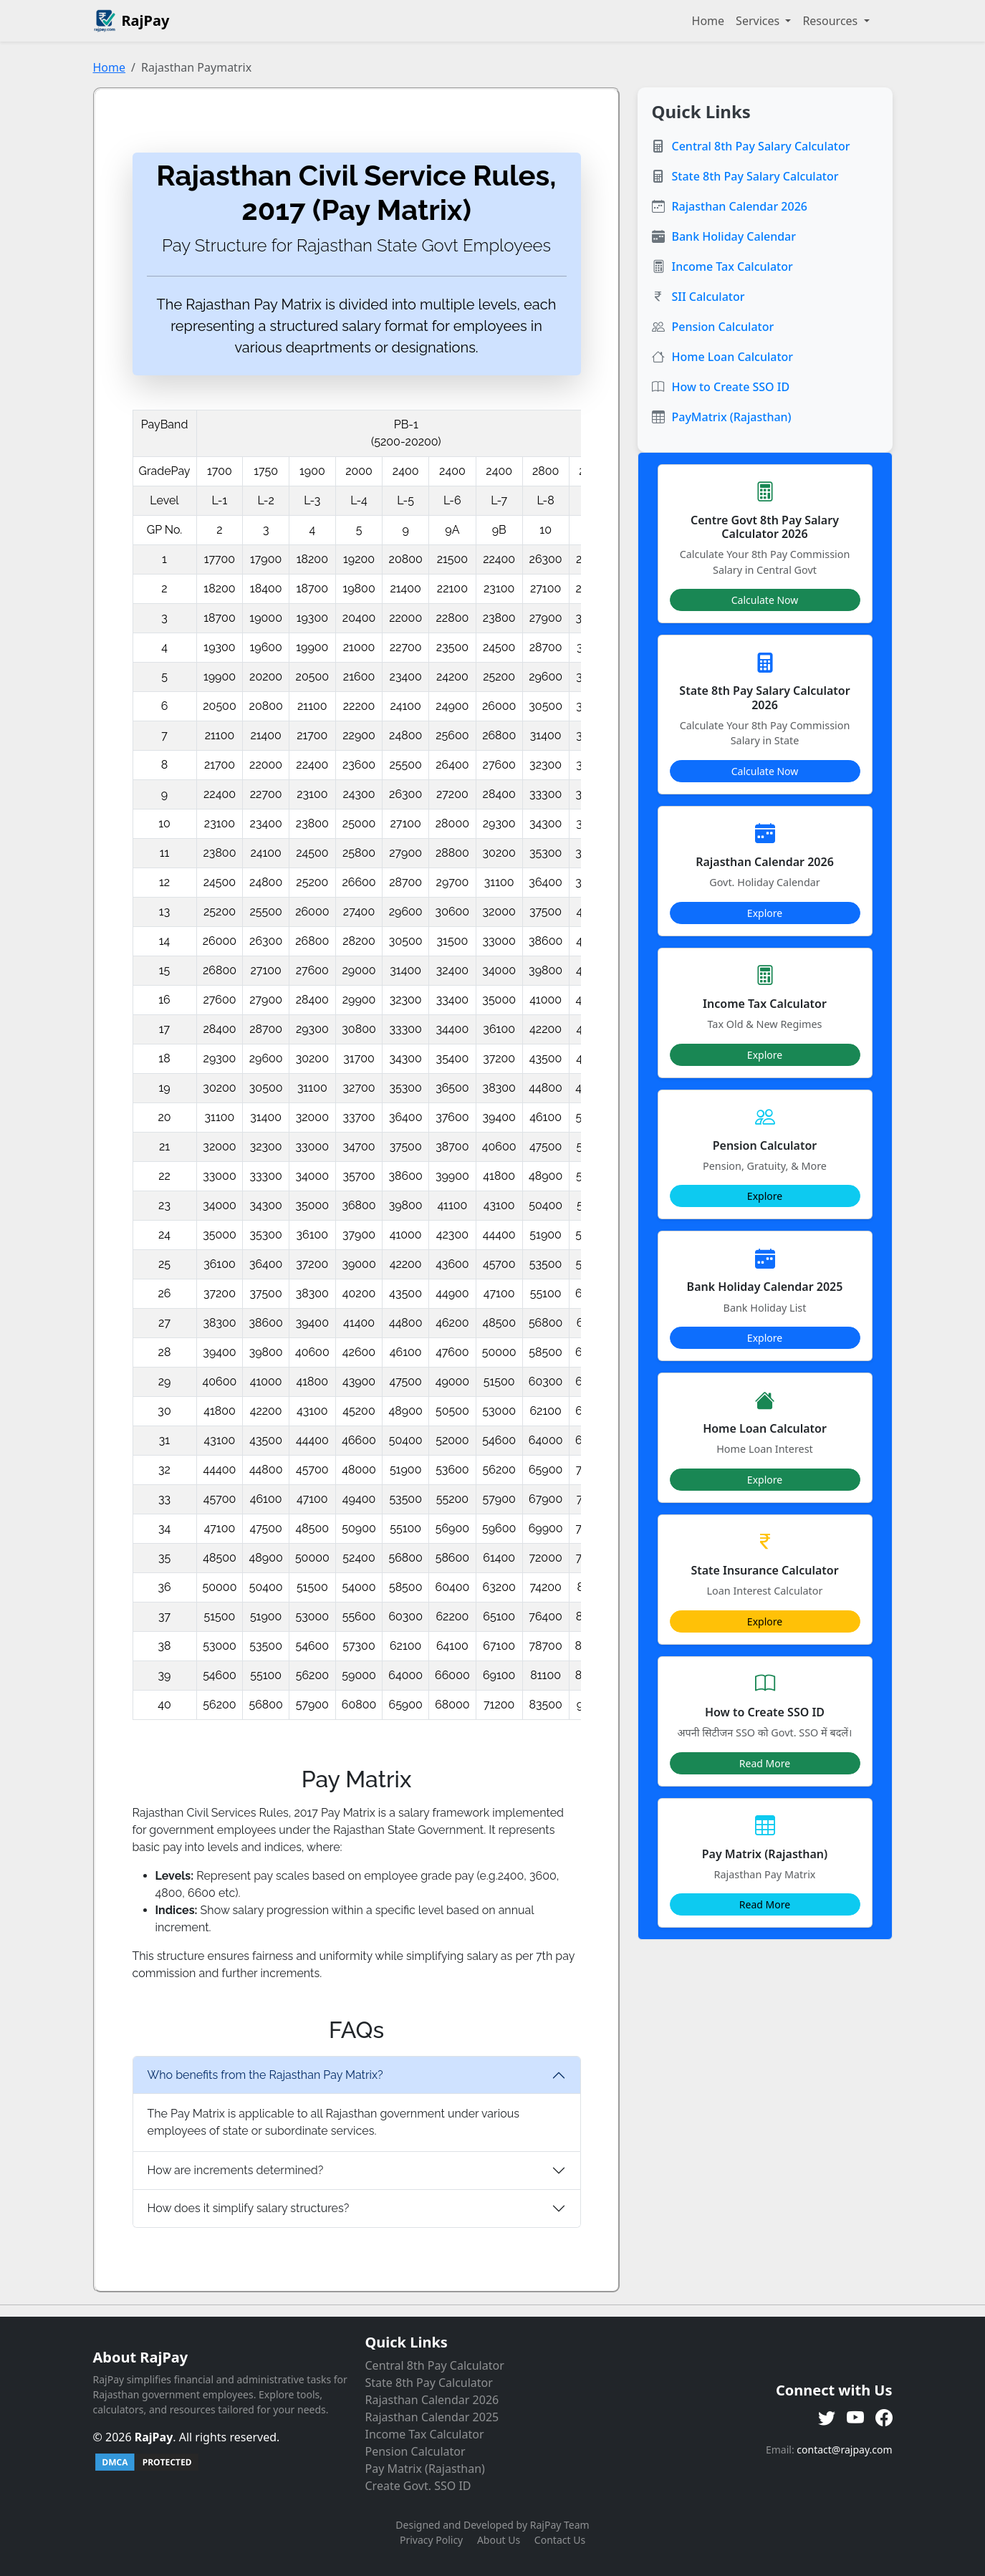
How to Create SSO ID (731, 387)
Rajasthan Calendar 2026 (739, 206)
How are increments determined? (236, 2170)
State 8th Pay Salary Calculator (755, 176)
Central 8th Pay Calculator (434, 2365)
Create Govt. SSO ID (418, 2486)
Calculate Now (765, 600)
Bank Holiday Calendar (734, 236)
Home (708, 21)
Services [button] (759, 21)
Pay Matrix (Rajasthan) (425, 2468)
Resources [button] (831, 21)
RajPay (154, 2437)
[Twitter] (826, 2418)
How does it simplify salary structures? (249, 2208)
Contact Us (559, 2540)
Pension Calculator (723, 327)
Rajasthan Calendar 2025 (432, 2417)
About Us (498, 2540)
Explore (764, 913)
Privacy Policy (431, 2540)
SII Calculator (708, 296)
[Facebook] (884, 2418)
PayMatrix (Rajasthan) (732, 417)
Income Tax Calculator (732, 266)
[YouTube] (855, 2418)
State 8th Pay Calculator (429, 2382)
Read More (764, 1763)
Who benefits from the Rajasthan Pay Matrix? (265, 2075)
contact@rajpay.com (844, 2449)
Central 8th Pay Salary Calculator (761, 146)
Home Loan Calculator (733, 357)
